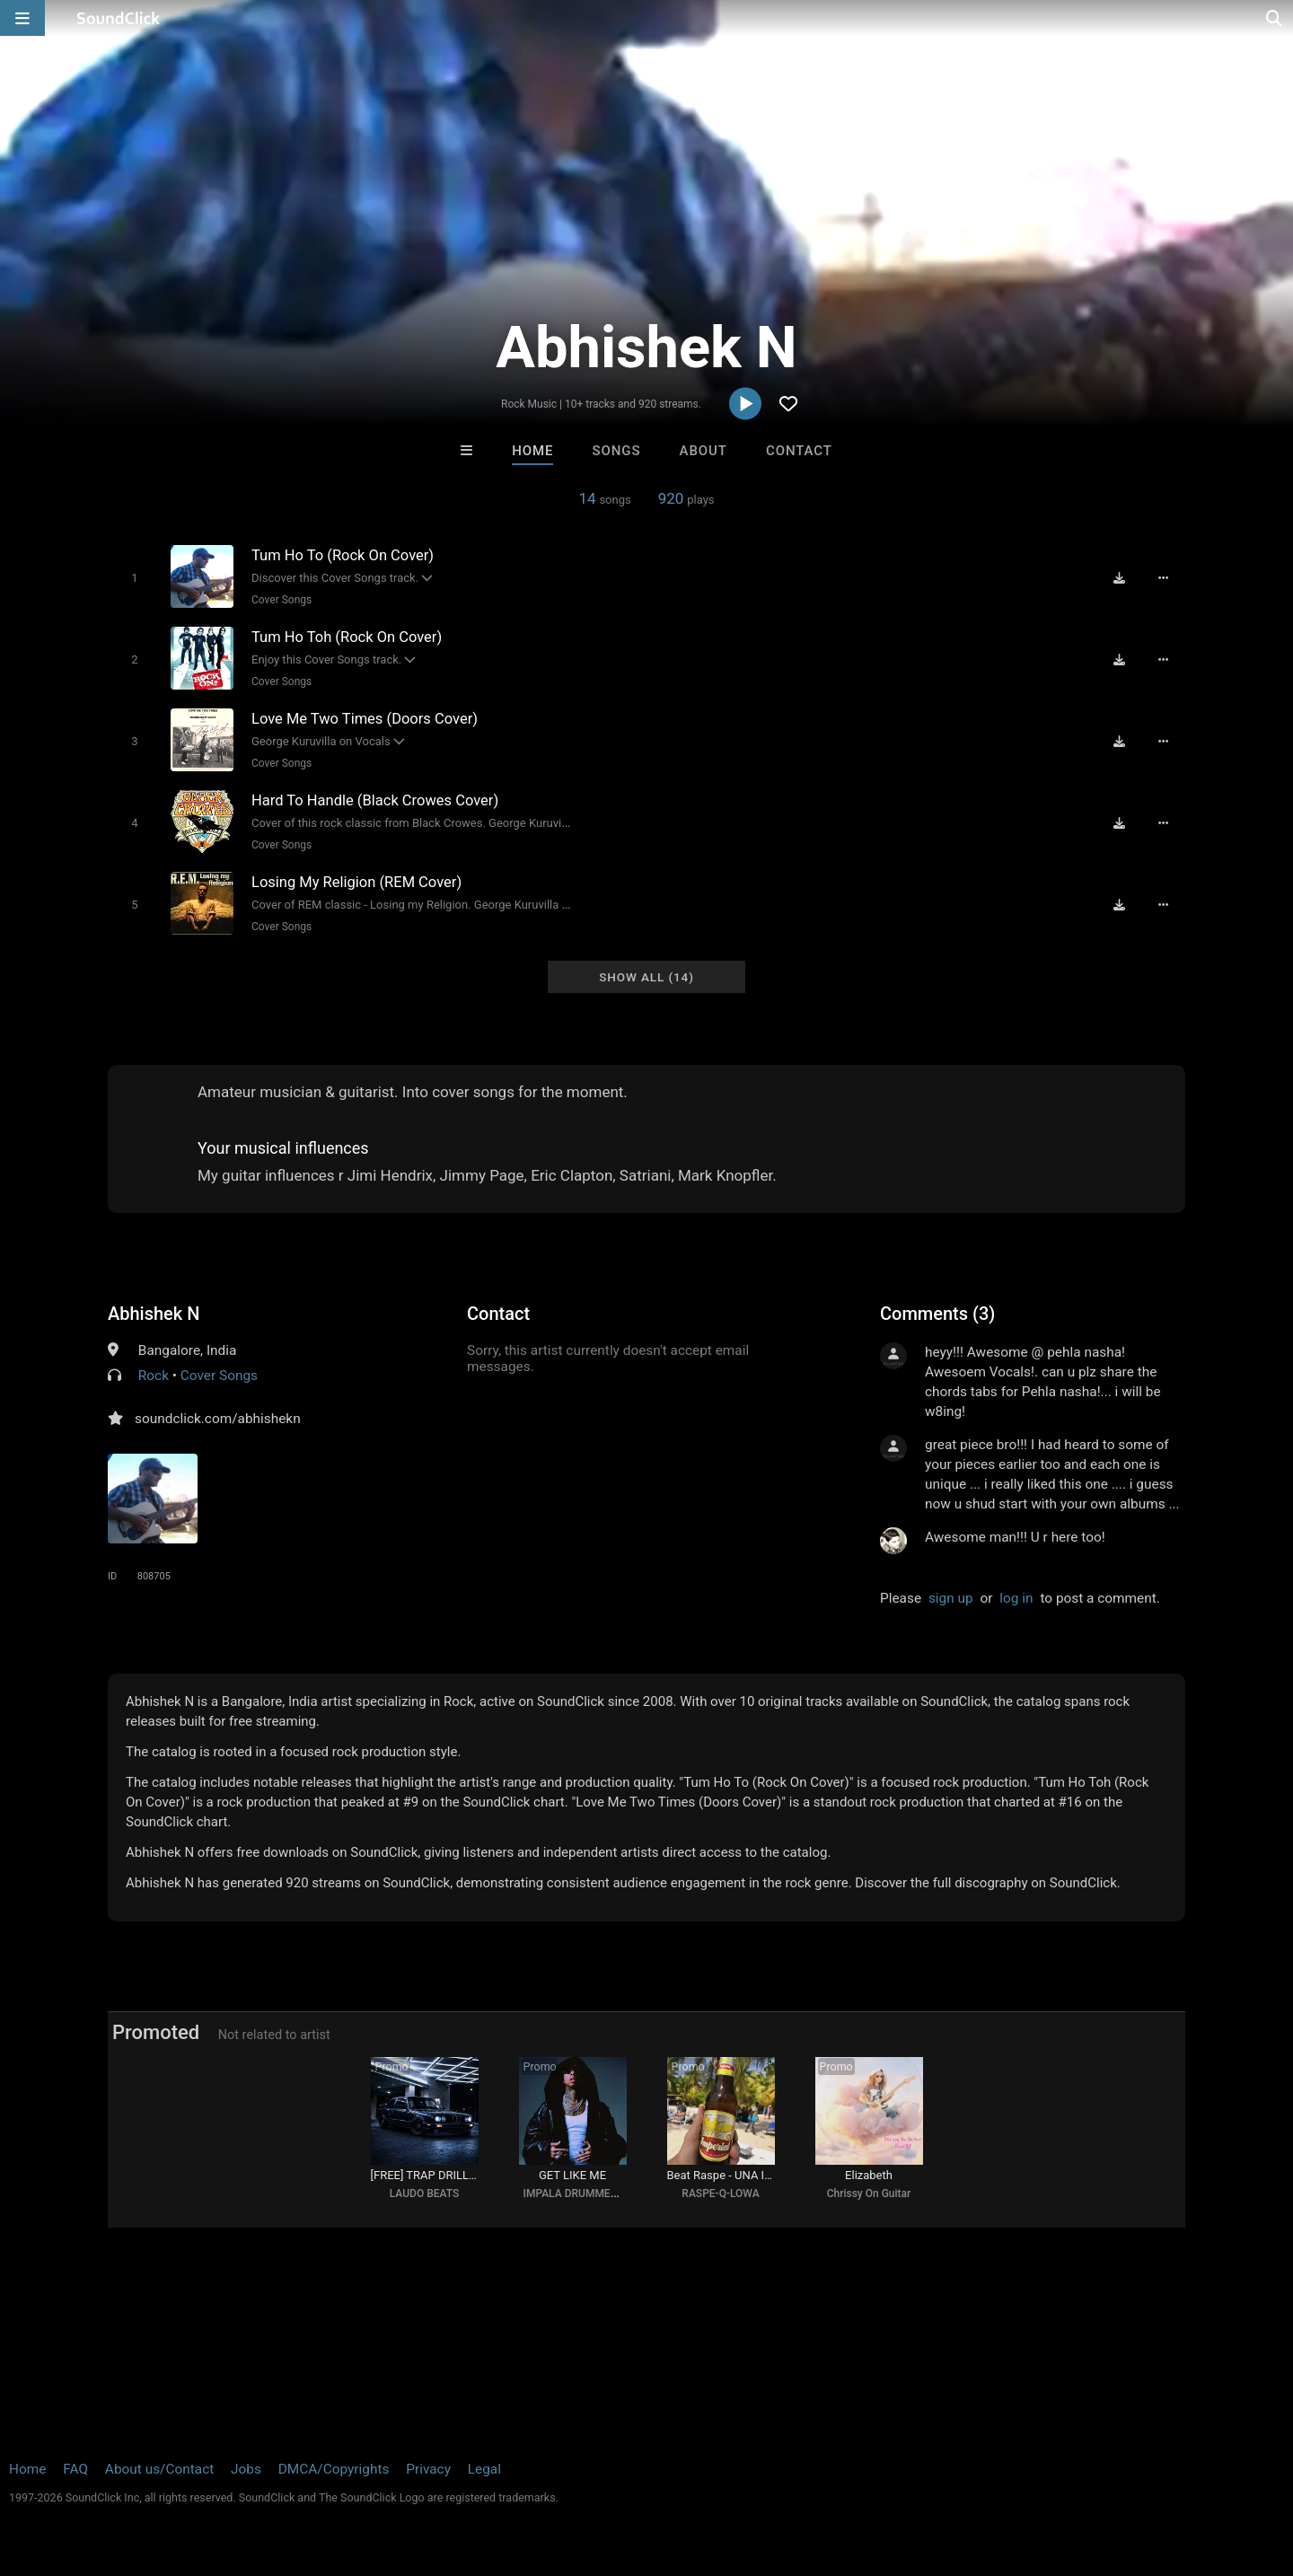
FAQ (75, 2469)
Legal (484, 2469)
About (703, 451)
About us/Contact (159, 2469)
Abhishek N (153, 1313)
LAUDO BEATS (424, 2193)
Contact (799, 451)
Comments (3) (937, 1313)
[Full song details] (1162, 578)
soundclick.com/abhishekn (218, 1419)
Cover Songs (281, 599)
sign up (950, 1598)
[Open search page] (1275, 18)
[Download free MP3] (1118, 578)
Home (532, 451)
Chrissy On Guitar (869, 2193)
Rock (153, 1375)
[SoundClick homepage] (118, 18)
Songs (617, 451)
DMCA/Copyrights (334, 2469)
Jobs (246, 2469)
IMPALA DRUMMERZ (573, 2193)
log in (1016, 1598)
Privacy (428, 2469)
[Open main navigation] (22, 18)
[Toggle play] (134, 578)
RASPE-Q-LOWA (720, 2193)
